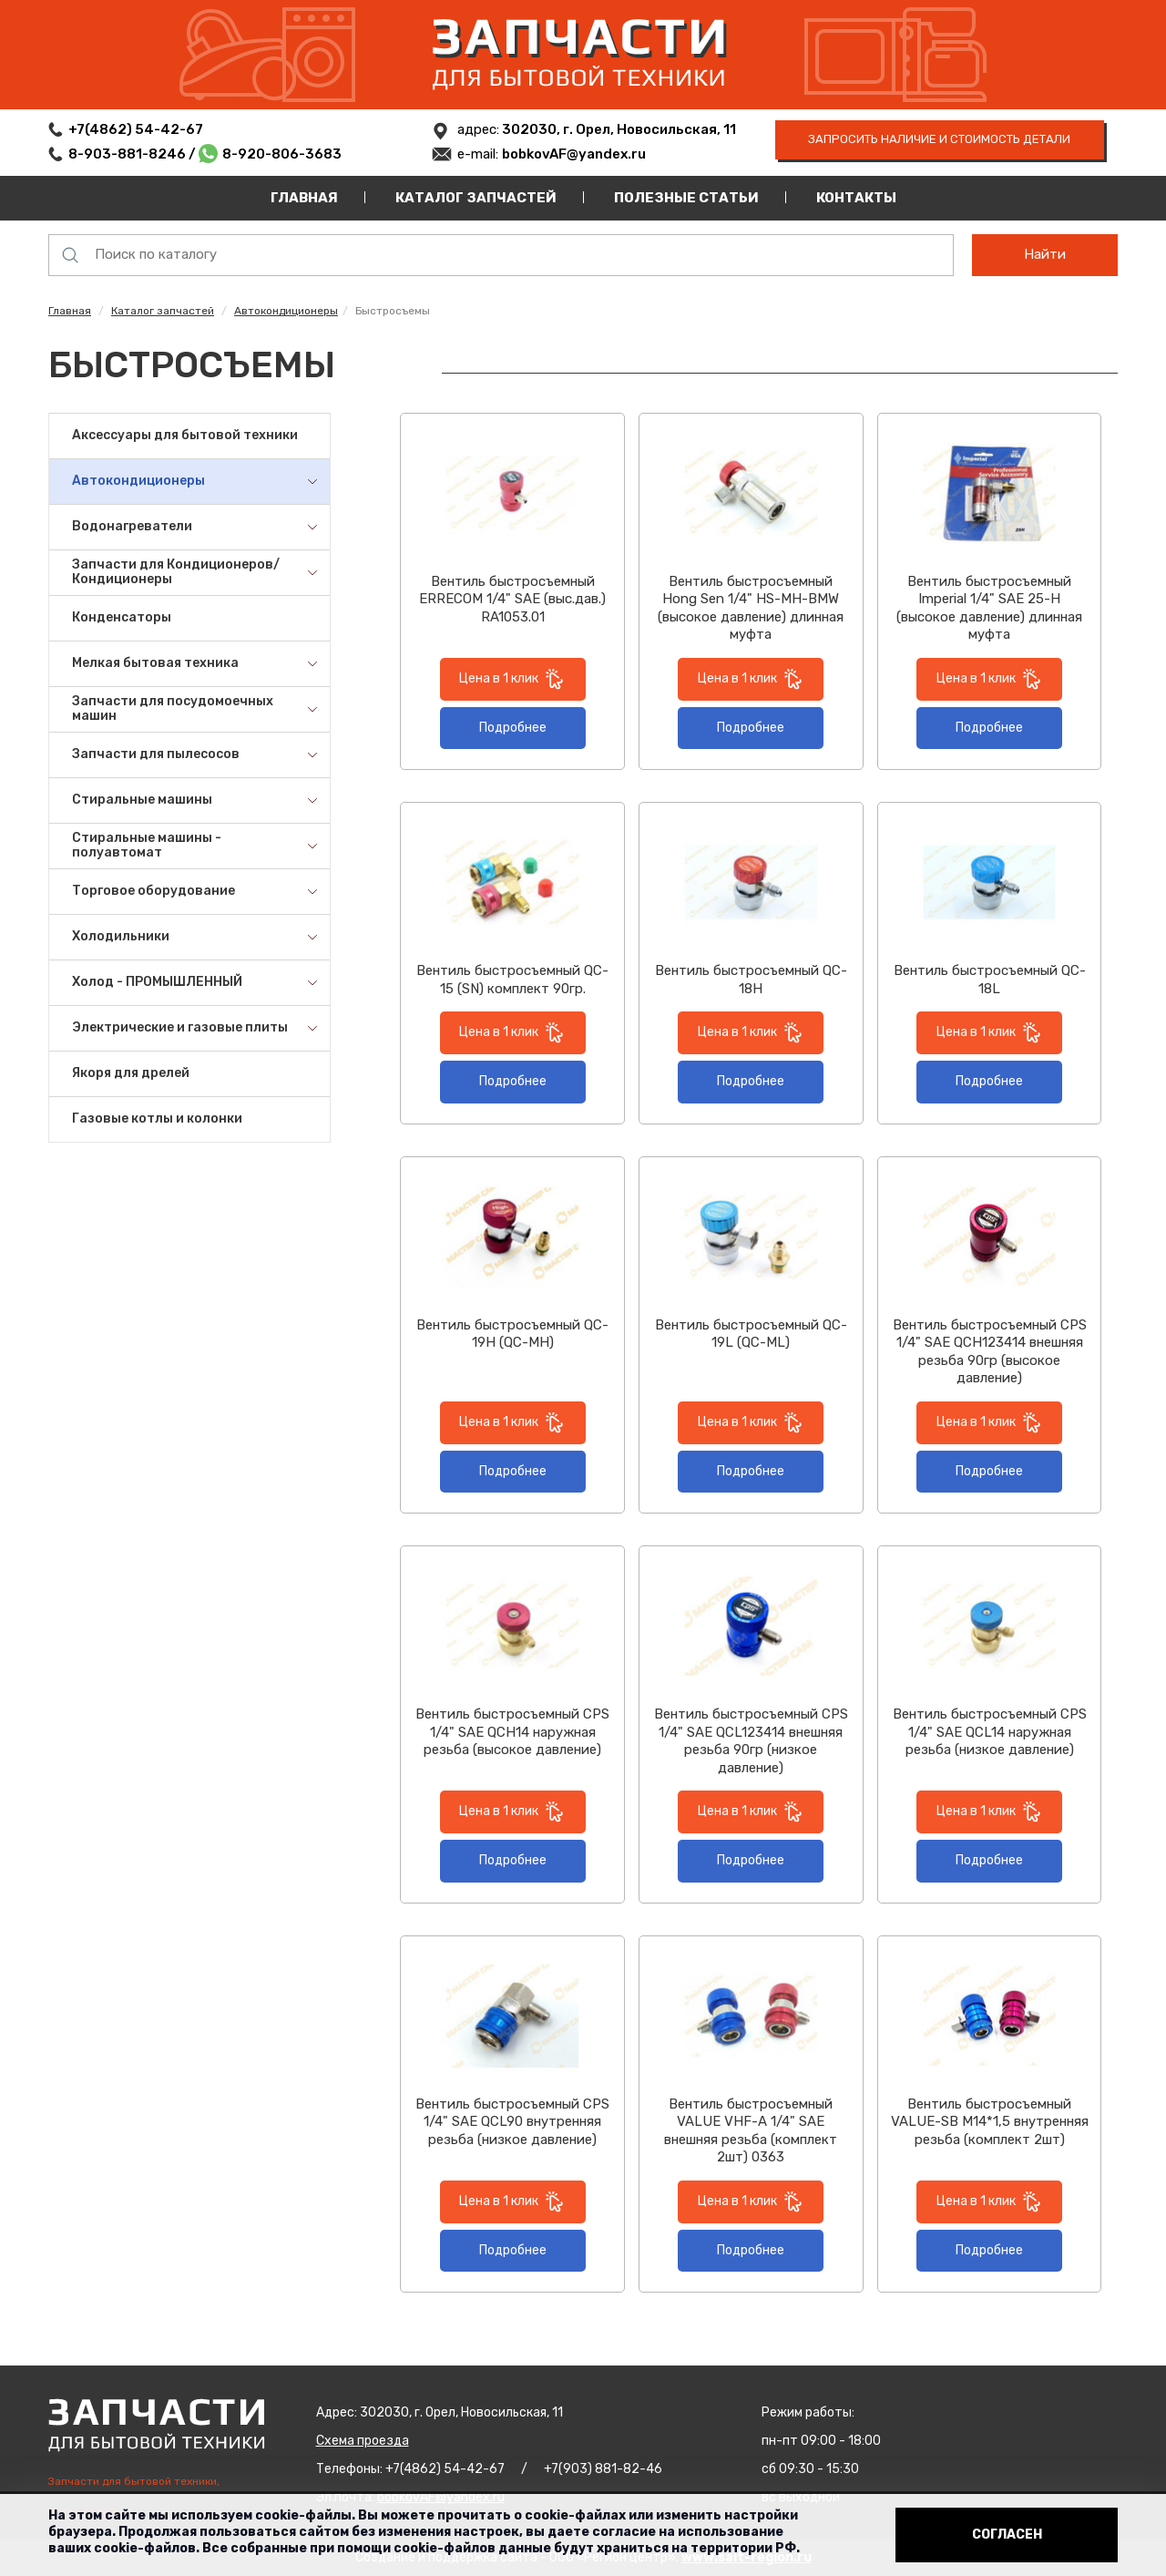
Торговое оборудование (153, 890)
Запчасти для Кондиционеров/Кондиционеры (176, 572)
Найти (1045, 254)
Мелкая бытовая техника (155, 663)
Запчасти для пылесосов (156, 754)
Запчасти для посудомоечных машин (172, 708)
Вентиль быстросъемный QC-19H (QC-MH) (512, 1334)
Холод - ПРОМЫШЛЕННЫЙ (157, 982)
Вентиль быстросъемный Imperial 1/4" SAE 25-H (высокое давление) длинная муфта (989, 608)
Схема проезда (362, 2440)
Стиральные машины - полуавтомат (146, 845)
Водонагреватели (132, 526)
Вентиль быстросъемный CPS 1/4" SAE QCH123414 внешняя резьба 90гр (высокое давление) (990, 1352)
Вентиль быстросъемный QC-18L (990, 979)
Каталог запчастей (476, 198)
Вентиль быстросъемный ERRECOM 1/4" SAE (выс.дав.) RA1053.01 (512, 599)
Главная (304, 198)
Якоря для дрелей (130, 1073)
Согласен (1007, 2534)
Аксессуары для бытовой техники (185, 435)
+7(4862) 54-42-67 (135, 129)
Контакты (856, 198)
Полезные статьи (686, 198)
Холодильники (120, 936)
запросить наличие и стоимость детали (939, 139)
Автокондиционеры (286, 310)
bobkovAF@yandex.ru (574, 154)
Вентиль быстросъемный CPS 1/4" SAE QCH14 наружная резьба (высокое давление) (512, 1732)
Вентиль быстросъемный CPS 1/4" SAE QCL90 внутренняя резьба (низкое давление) (512, 2122)
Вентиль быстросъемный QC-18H (751, 979)
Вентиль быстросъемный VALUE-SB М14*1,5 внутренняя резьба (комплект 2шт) (990, 2122)
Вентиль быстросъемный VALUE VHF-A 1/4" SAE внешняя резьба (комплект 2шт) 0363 (750, 2131)
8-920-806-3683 (282, 154)
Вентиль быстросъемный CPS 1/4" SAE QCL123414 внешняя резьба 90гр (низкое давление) (751, 1741)
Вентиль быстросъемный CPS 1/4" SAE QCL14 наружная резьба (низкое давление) (990, 1732)
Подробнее (513, 727)
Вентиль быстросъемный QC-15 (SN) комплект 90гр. (512, 979)
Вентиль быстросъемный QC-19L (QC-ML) (751, 1334)
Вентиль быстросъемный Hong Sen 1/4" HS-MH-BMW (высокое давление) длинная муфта (751, 608)
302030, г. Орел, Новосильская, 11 (617, 129)
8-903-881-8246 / (133, 154)
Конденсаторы (121, 617)
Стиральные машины (142, 799)
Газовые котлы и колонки (157, 1118)
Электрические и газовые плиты (180, 1027)
